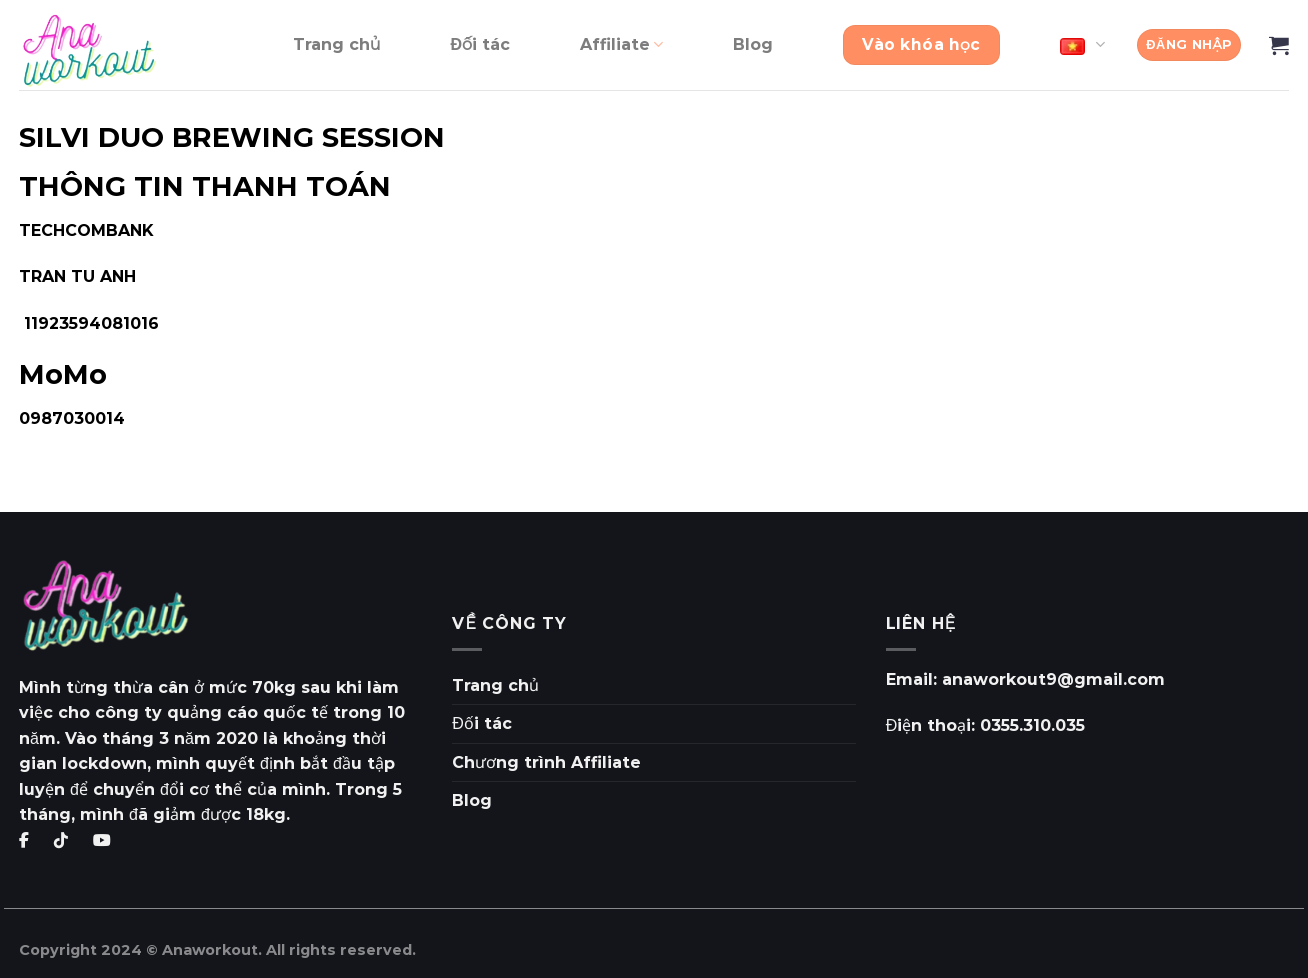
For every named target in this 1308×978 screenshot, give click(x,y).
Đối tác (480, 44)
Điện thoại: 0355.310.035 (986, 725)
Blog (753, 44)
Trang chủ (337, 44)
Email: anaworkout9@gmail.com (1025, 679)
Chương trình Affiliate (546, 762)
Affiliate (621, 44)
